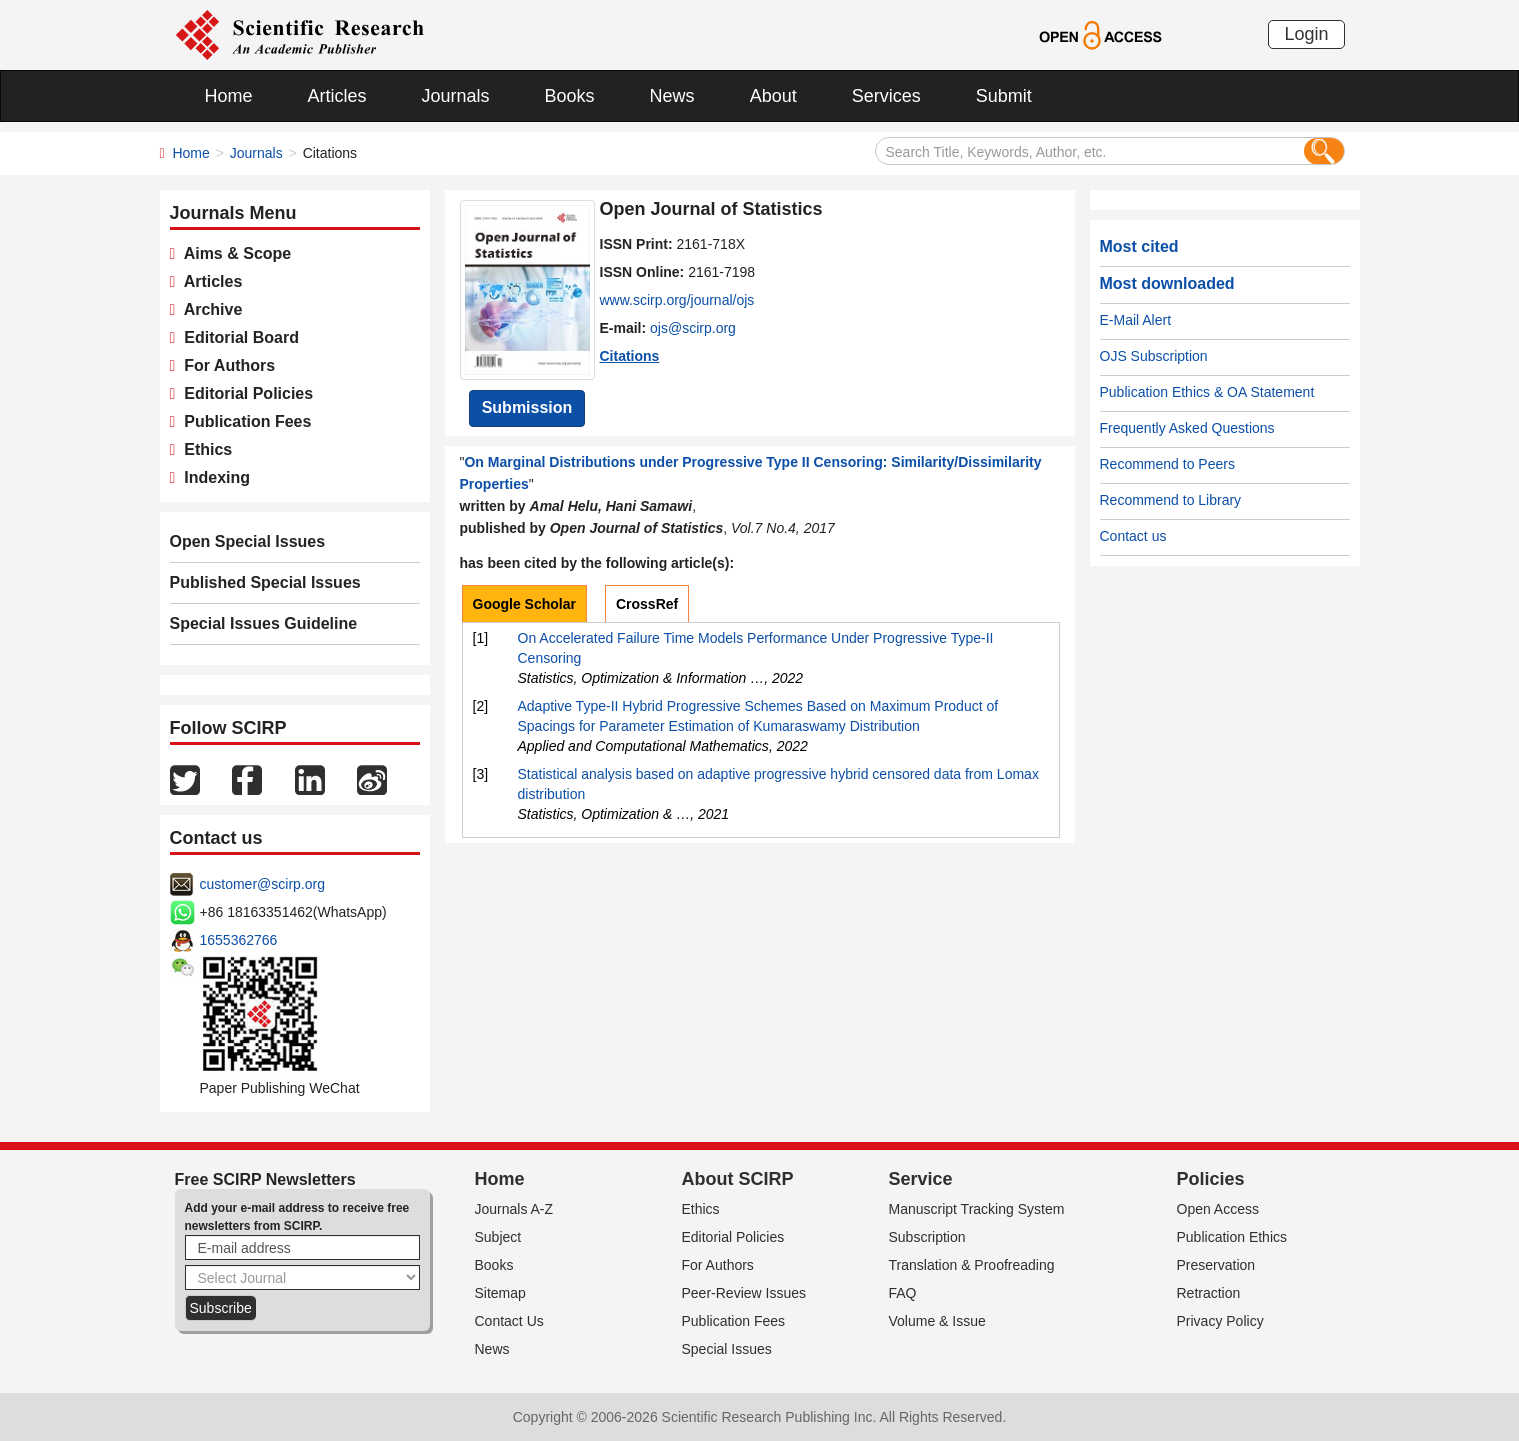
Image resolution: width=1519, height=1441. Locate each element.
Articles (337, 96)
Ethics (203, 449)
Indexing (212, 477)
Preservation (1216, 1265)
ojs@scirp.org (693, 328)
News (672, 96)
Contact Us (509, 1321)
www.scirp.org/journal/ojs (677, 300)
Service (921, 1179)
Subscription (927, 1237)
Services (886, 96)
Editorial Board (237, 337)
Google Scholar (524, 604)
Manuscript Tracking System (977, 1209)
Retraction (1209, 1293)
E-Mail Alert (1136, 320)
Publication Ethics (1232, 1237)
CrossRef (647, 604)
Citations (630, 356)
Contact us (1133, 536)
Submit (1004, 96)
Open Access (1218, 1209)
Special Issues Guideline (264, 623)
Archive (208, 309)
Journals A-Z (514, 1209)
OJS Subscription (1154, 356)
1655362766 (239, 940)
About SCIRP (738, 1179)
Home (229, 96)
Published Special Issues (265, 582)
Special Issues (727, 1349)
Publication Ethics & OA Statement (1207, 392)
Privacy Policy (1220, 1321)
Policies (1211, 1179)
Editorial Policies (244, 393)
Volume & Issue (937, 1321)
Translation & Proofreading (972, 1265)
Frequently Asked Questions (1187, 428)
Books (570, 96)
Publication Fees (243, 421)
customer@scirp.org (262, 884)
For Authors (225, 365)
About (773, 96)
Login (1306, 34)
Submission (527, 407)
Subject (498, 1237)
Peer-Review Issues (744, 1293)
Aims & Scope (233, 253)
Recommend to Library (1171, 500)
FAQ (903, 1293)
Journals (456, 96)
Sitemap (500, 1293)
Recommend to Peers (1167, 464)
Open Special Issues (248, 541)
